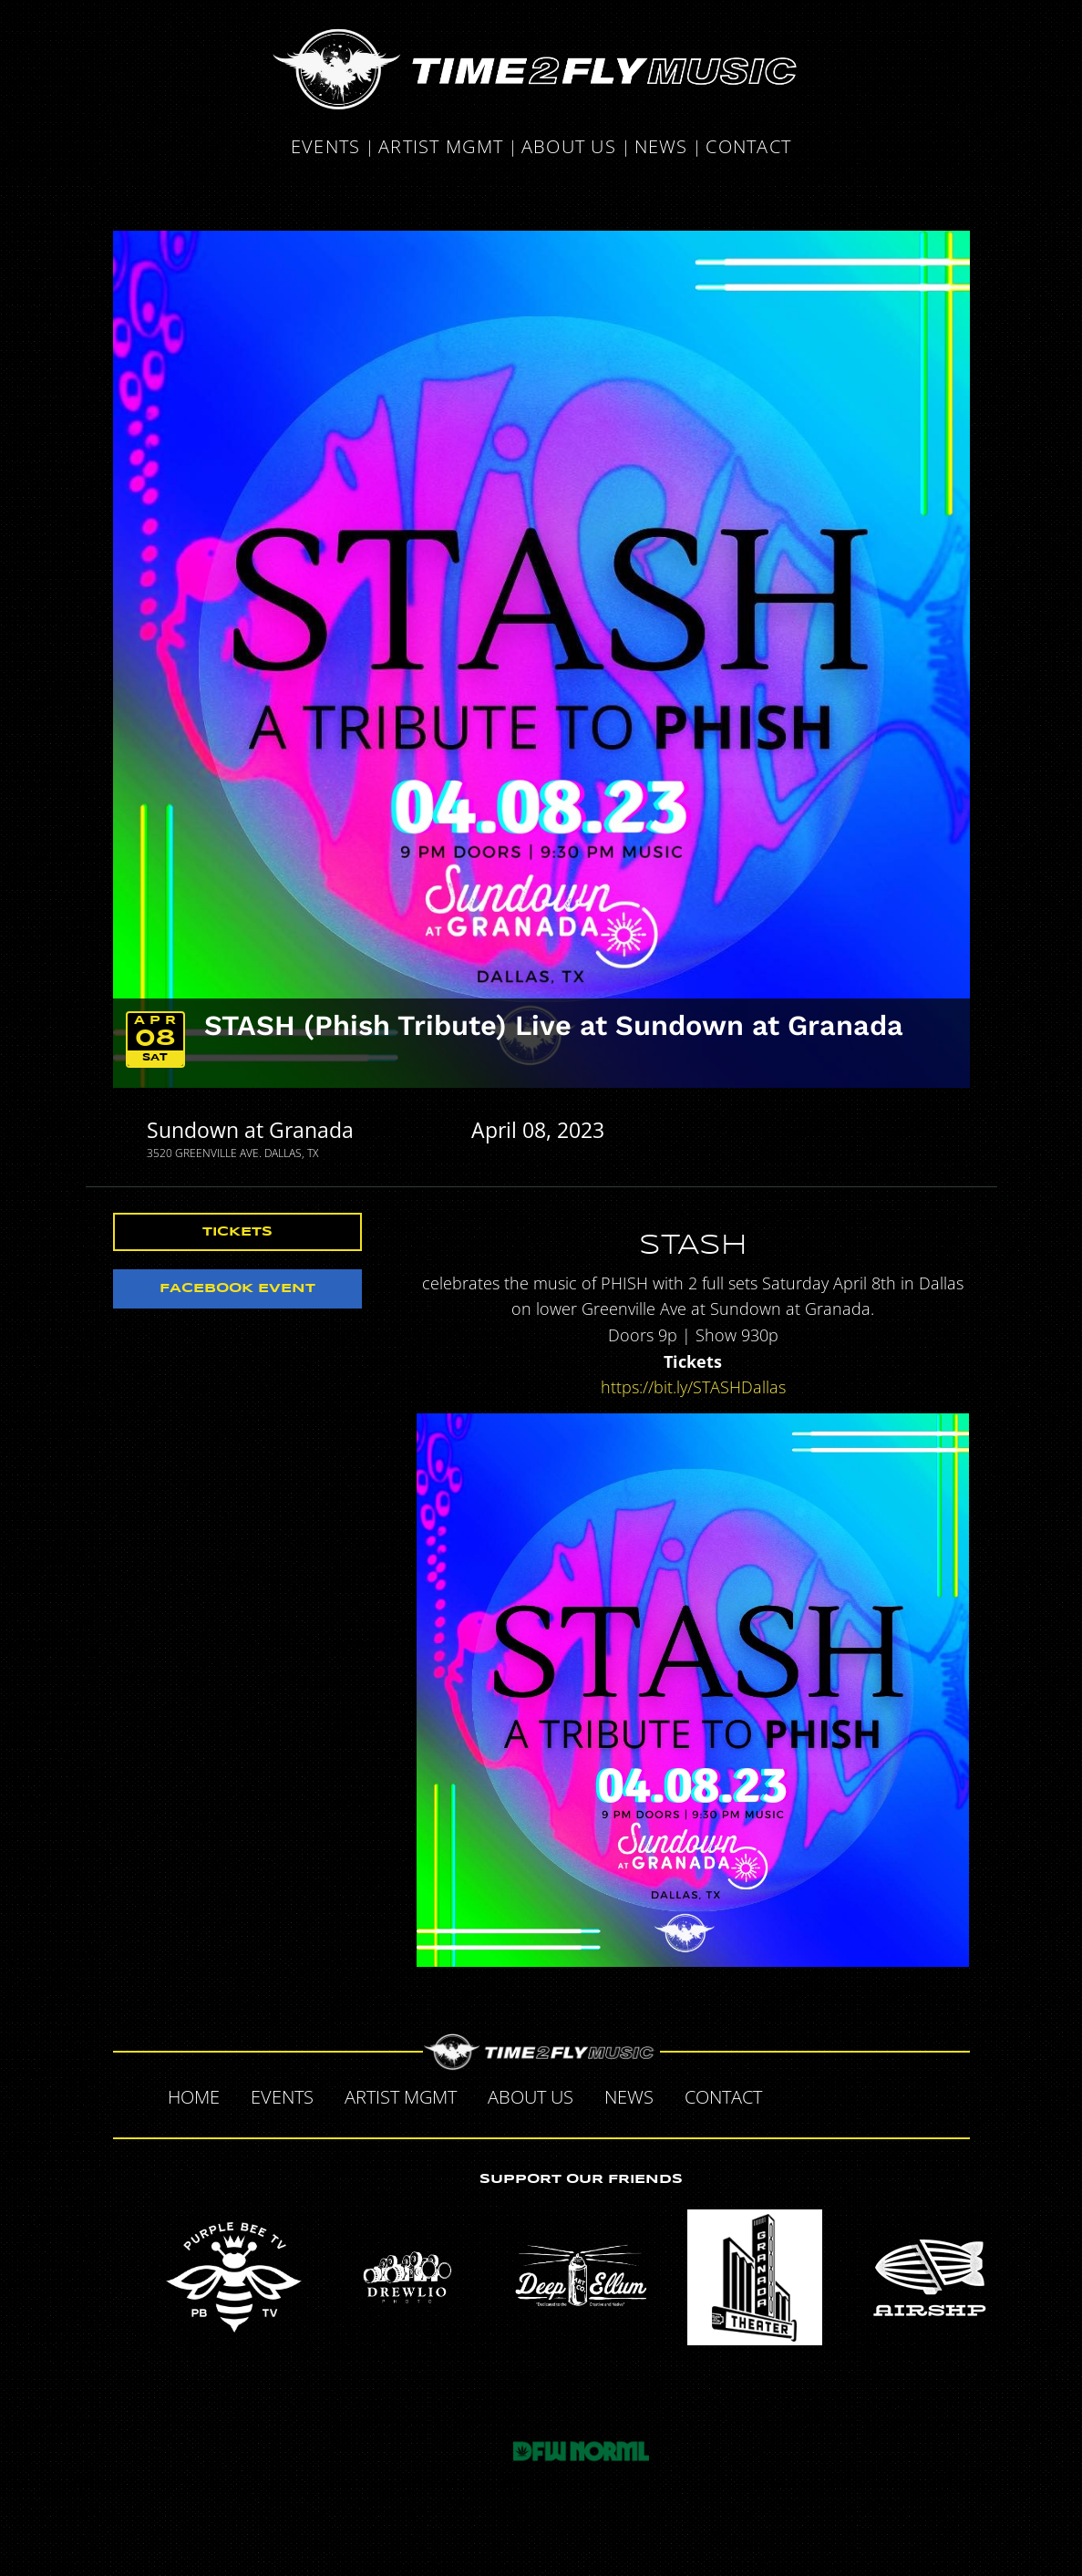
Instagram (911, 2094)
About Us (568, 147)
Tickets (237, 1232)
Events (326, 147)
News (661, 147)
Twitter (835, 2094)
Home (194, 2097)
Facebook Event (237, 1288)
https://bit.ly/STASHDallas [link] (693, 1387)
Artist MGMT (440, 147)
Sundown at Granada (250, 1129)
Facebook (796, 2094)
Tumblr (873, 2094)
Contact (748, 147)
